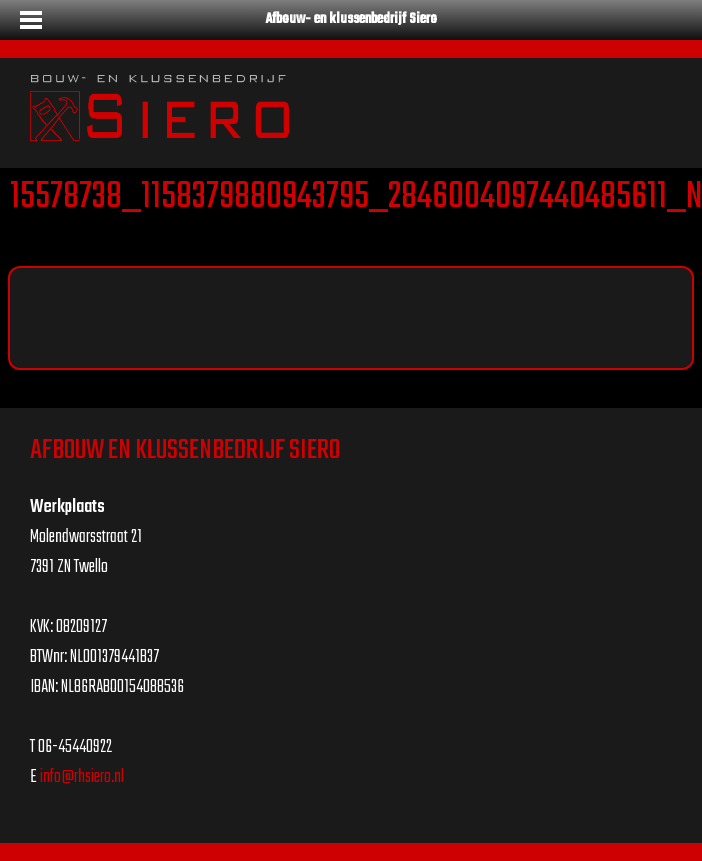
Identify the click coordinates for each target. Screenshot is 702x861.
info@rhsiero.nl (82, 777)
